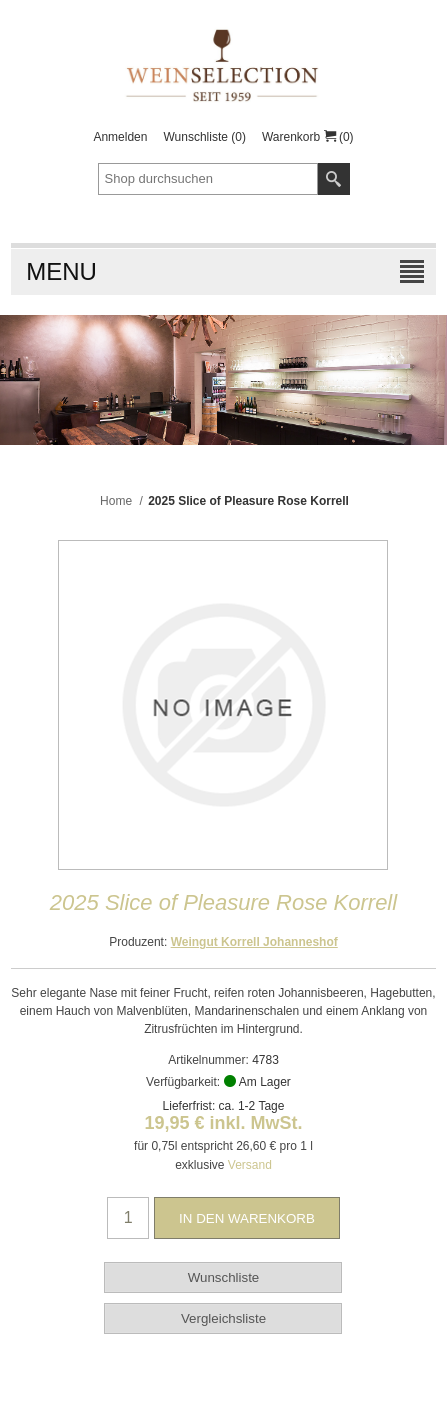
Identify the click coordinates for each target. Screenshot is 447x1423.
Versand (250, 1165)
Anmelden (120, 137)
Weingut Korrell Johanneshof (254, 942)
